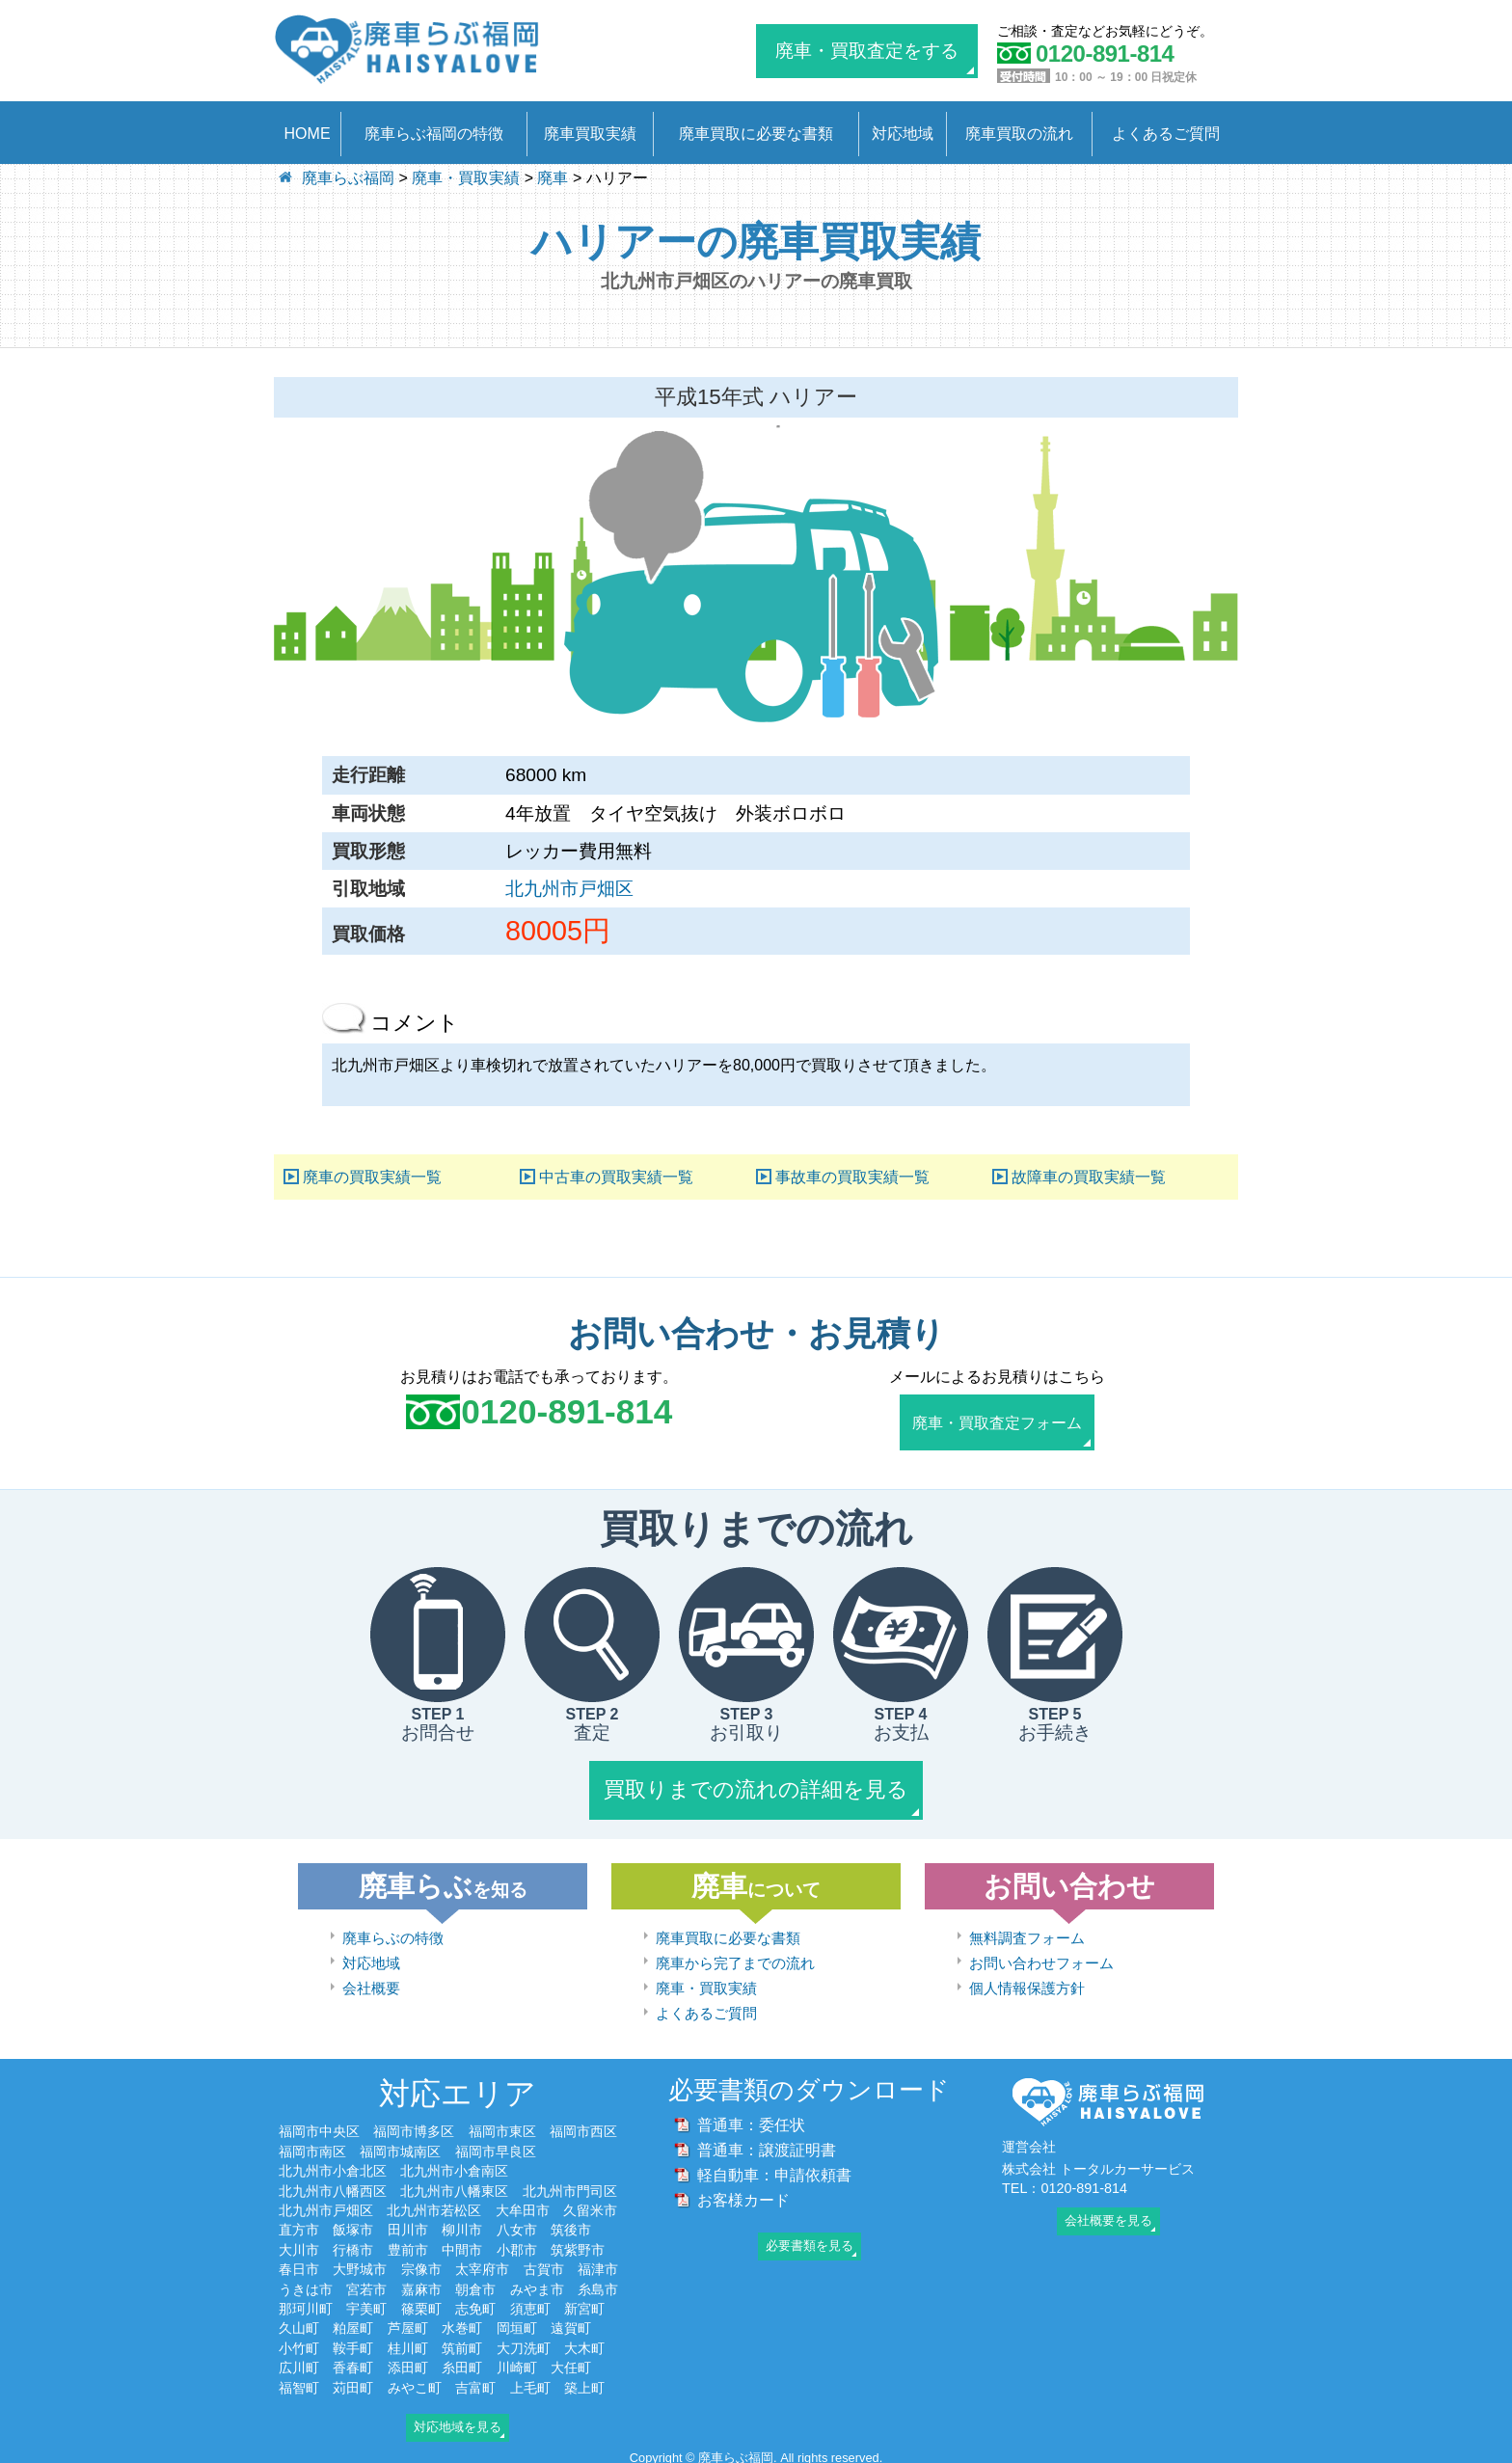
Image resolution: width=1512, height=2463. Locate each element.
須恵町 (530, 2303)
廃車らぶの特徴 (393, 1932)
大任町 (571, 2362)
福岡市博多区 (413, 2126)
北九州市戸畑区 (569, 889)
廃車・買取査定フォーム (997, 1421)
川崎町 (517, 2362)
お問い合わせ (1069, 1880)
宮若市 (366, 2283)
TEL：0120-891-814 (1064, 2182)
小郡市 (517, 2244)
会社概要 (371, 1982)
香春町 (353, 2362)
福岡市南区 (312, 2145)
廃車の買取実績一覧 (372, 1177)
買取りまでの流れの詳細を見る (756, 1786)
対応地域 (902, 133)
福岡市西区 (583, 2126)
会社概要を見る (1108, 2214)
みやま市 (537, 2283)
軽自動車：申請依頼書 (774, 2169)
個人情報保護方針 (1027, 1982)
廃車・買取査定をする (866, 51)
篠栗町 (421, 2303)
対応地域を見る (457, 2421)
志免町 (475, 2303)
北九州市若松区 (434, 2204)
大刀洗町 (524, 2342)
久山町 (299, 2323)
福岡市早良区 (495, 2145)
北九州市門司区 (570, 2185)
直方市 (299, 2225)
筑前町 (462, 2342)
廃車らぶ (443, 1880)
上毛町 (530, 2382)
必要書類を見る (809, 2240)
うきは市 (306, 2283)
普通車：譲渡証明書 (766, 2144)
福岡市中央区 (319, 2126)
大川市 (299, 2244)
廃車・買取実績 (706, 1982)
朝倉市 (475, 2283)
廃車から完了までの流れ (735, 1957)
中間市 (462, 2244)
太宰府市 (482, 2264)
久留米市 (590, 2204)
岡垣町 (517, 2323)
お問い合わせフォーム (1041, 1957)
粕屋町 (353, 2323)
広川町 (299, 2362)
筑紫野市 (578, 2244)
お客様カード (743, 2194)
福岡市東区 (502, 2126)
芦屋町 (408, 2323)
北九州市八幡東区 (454, 2185)
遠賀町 (571, 2323)
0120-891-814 (566, 1411)
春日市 (299, 2264)
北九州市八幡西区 (333, 2185)
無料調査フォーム (1027, 1932)
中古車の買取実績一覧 (616, 1177)
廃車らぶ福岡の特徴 (433, 133)
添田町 (408, 2362)
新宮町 (584, 2303)
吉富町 (475, 2382)
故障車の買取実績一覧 (1089, 1177)
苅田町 (353, 2382)
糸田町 (462, 2362)
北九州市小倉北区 (333, 2165)
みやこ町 (415, 2382)
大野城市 (360, 2264)
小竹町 (299, 2342)
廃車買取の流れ (1019, 133)
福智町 (299, 2382)
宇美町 (366, 2303)
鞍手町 (353, 2342)
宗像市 (421, 2264)
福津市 (598, 2264)
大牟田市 (523, 2204)
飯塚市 (353, 2225)
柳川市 (462, 2225)
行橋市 (353, 2244)
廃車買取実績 (590, 133)
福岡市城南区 (400, 2145)
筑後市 (571, 2225)
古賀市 (544, 2264)
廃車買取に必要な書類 (756, 133)
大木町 (584, 2342)
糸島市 (598, 2283)
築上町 (584, 2382)
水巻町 (462, 2323)
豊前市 (408, 2244)
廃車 (756, 1880)
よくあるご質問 (1166, 133)
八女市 (517, 2225)
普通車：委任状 (751, 2119)
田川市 (408, 2225)
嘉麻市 (421, 2283)
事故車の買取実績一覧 (852, 1177)
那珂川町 (306, 2303)
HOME (307, 133)
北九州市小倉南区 (454, 2165)
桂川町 (408, 2342)
